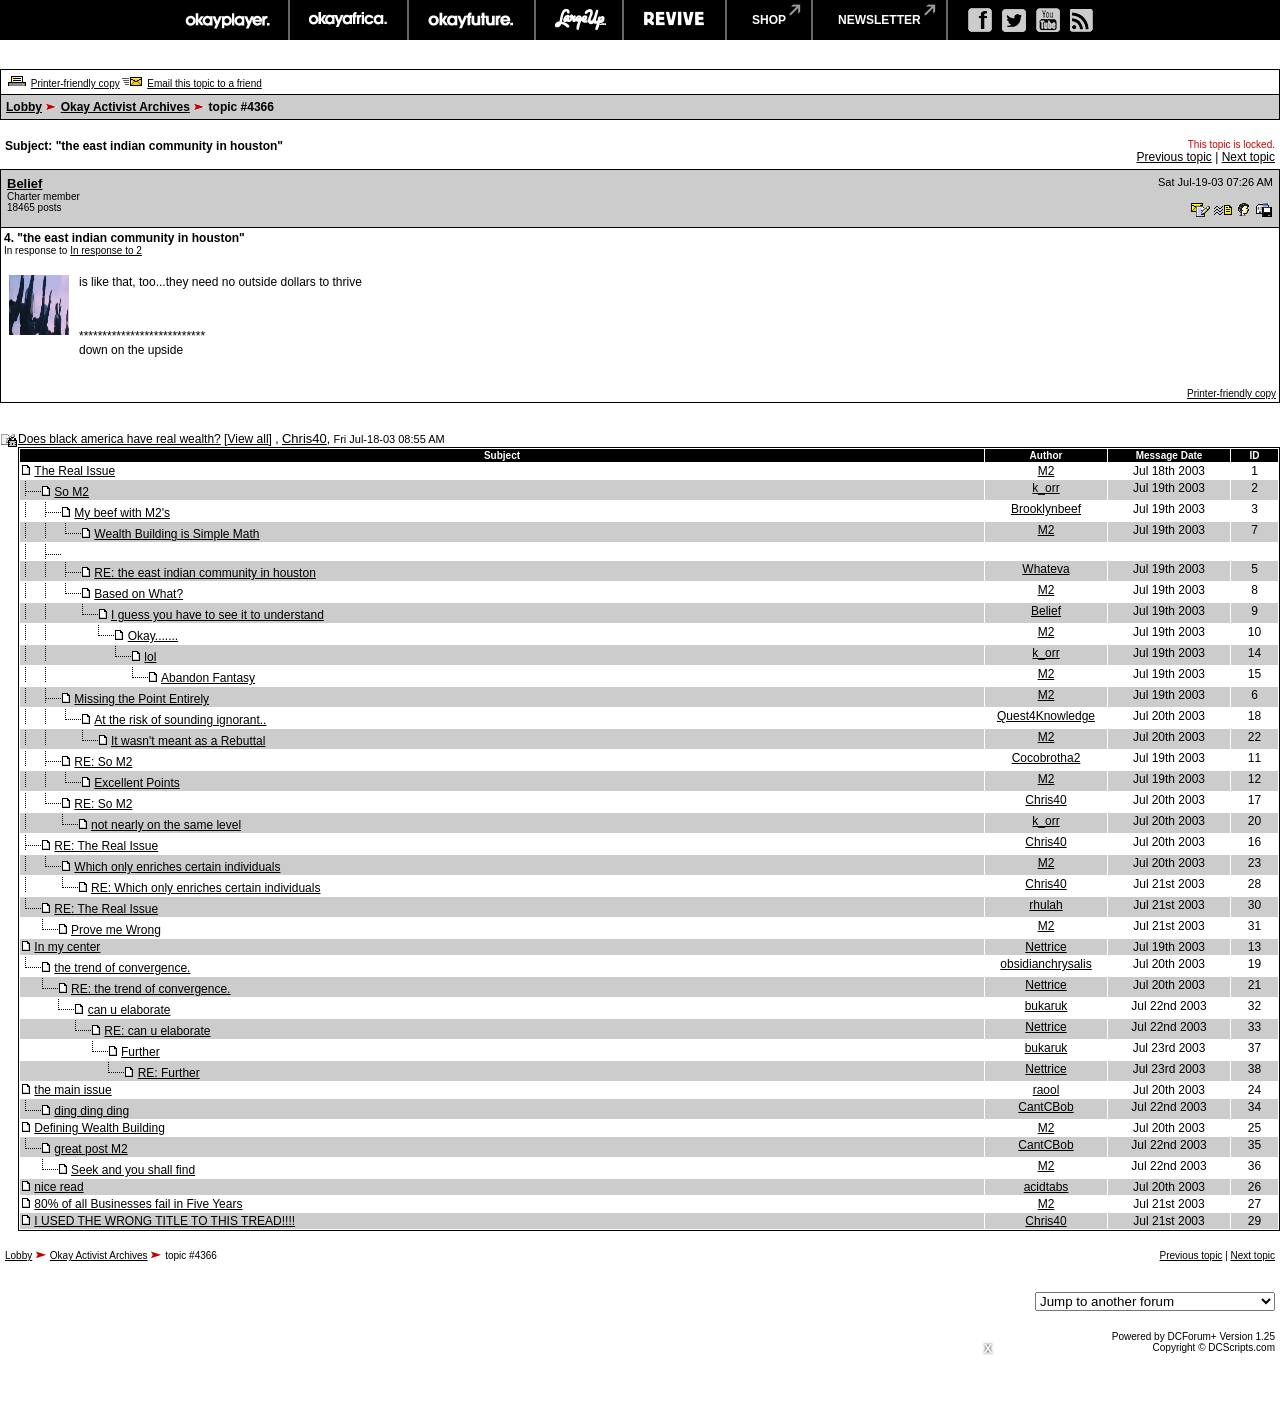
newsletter (879, 20)
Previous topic (1173, 157)
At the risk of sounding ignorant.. (180, 720)
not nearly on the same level (166, 825)
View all (247, 439)
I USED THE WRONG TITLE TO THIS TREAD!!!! (164, 1221)
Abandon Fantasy (208, 678)
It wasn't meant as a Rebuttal (188, 741)
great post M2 (90, 1149)
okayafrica (348, 20)
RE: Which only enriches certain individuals (205, 888)
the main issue (72, 1090)
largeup (579, 20)
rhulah (1045, 905)
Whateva (1045, 569)
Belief (24, 183)
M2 (1046, 471)
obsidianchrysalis (1045, 964)
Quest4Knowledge (1046, 716)
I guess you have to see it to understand (217, 615)
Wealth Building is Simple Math (176, 534)
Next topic (1248, 157)
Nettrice (1045, 947)
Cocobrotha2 (1046, 758)
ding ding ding (91, 1111)
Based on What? (138, 594)
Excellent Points (136, 783)
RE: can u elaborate (157, 1031)
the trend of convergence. (122, 968)
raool (1046, 1090)
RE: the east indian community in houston (204, 573)
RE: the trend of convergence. (150, 989)
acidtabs (1046, 1187)
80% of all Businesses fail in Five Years (138, 1204)
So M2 (71, 492)
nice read (58, 1187)
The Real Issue (74, 471)
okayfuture (471, 20)
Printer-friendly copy (75, 83)
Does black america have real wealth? (119, 439)
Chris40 (304, 438)
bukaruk (1046, 1006)
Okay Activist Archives (125, 107)
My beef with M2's (122, 513)
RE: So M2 (103, 762)
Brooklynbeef (1046, 509)
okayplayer (226, 20)
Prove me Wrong (116, 930)
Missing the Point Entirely (141, 699)
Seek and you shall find (133, 1170)
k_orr (1045, 488)
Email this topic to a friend (204, 83)
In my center (67, 947)
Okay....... (153, 636)
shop (769, 20)
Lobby (24, 107)
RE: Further (169, 1073)
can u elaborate (129, 1010)
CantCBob (1045, 1107)
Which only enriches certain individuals (177, 867)
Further (140, 1052)
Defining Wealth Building (99, 1128)
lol (150, 657)
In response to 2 (106, 250)
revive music (674, 20)
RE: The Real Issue (106, 846)
